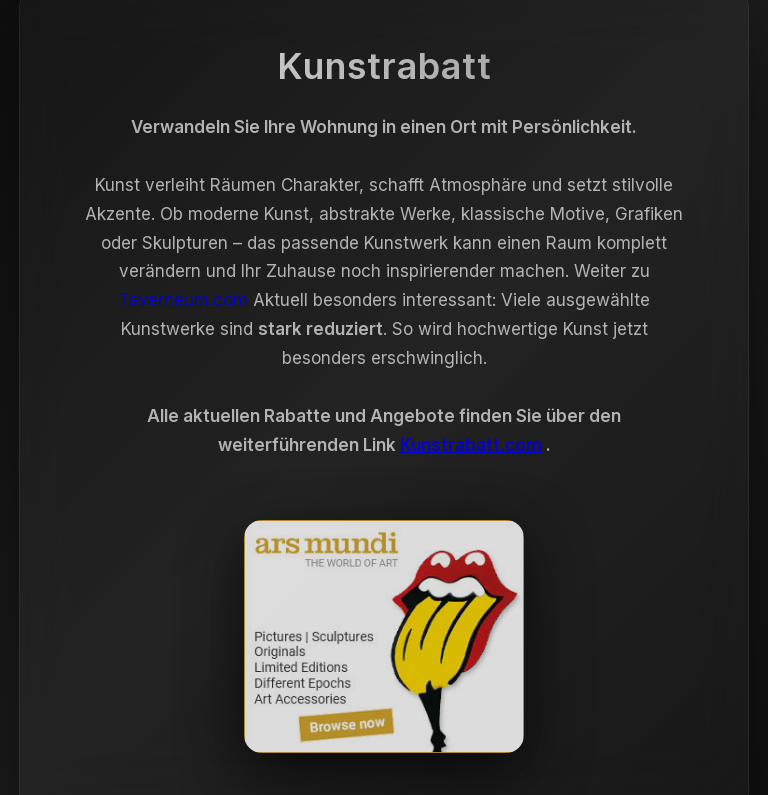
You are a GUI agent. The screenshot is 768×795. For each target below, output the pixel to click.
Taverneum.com (183, 303)
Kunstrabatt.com (471, 448)
